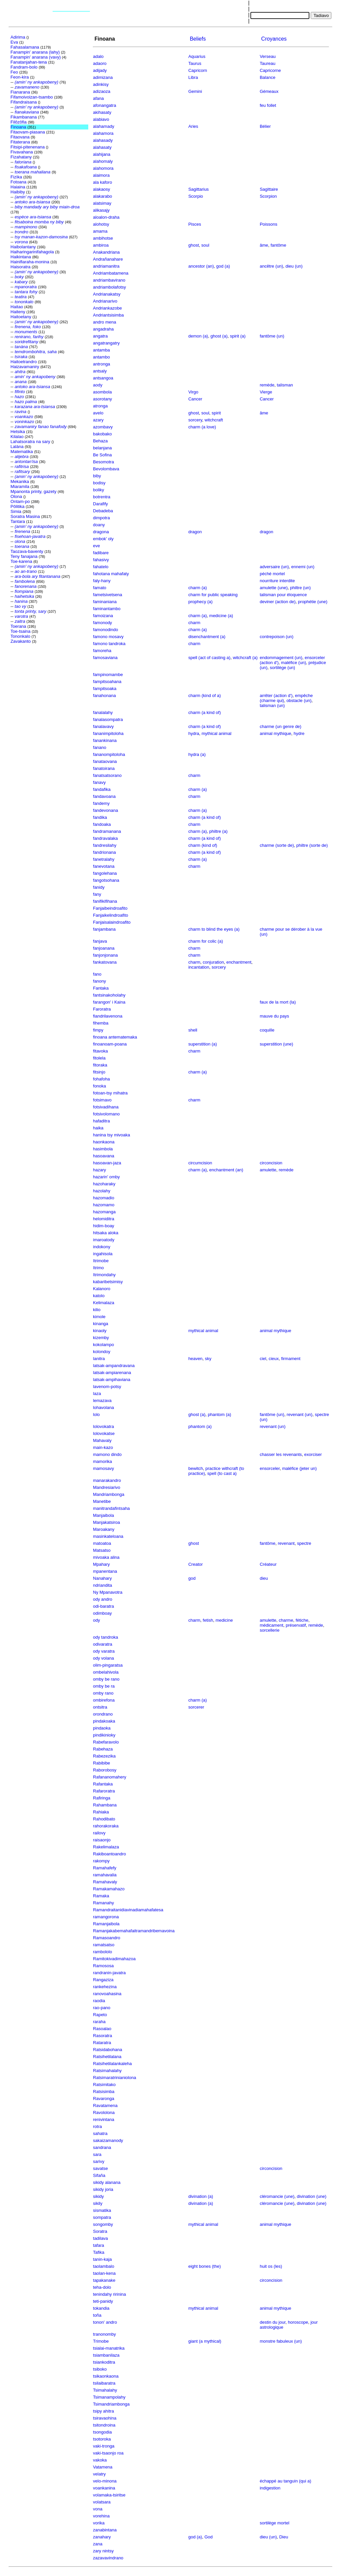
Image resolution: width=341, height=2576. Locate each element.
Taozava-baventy (27, 551)
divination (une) (311, 2196)
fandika (100, 817)
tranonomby (104, 2334)
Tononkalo (20, 636)
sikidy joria (103, 2189)
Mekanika (20, 481)
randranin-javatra (109, 1972)
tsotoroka (102, 2439)
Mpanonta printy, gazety (34, 491)
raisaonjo (102, 1839)
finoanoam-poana (110, 1044)
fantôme (278, 245)
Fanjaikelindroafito (110, 915)
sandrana (102, 2147)
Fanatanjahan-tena (29, 62)
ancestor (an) (201, 266)
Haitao (17, 306)
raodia (99, 2000)
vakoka (100, 2460)
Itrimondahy (104, 1274)
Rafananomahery (109, 1776)
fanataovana (105, 761)
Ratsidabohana (107, 2049)
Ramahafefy (104, 1867)
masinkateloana (108, 1536)
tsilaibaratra (104, 2383)
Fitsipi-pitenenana (28, 146)
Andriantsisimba (108, 315)
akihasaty (102, 112)
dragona (101, 531)
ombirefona (104, 1700)
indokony (101, 1246)
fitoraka (100, 1064)
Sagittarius (198, 189)
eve (96, 545)
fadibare (101, 552)
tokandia (101, 2308)
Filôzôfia (19, 121)
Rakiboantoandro (109, 1853)
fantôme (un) (272, 336)
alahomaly (103, 161)
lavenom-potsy (107, 1386)
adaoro (99, 63)
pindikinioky (104, 1735)
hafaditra (101, 1120)
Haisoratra (21, 266)
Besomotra (103, 461)
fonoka (99, 1085)
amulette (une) (274, 587)
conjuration (213, 962)
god (191, 1578)
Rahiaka (101, 1811)
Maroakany (103, 1529)
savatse (100, 2168)
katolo (99, 1295)
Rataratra (102, 2042)
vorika (99, 2522)
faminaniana (105, 601)
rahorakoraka (106, 1825)
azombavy (103, 426)
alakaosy (101, 189)
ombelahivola (106, 1672)
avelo (98, 412)
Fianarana (20, 92)
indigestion (270, 2487)
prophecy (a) (200, 601)
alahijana (101, 154)
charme (286, 1620)
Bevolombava (106, 468)
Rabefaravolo (106, 1742)
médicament (271, 1625)
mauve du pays (274, 1016)
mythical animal (216, 733)
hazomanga (104, 1211)
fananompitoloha (109, 754)
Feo (14, 72)
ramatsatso (103, 1944)
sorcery (195, 419)
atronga (100, 405)
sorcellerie (269, 1630)
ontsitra (100, 1707)
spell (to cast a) (222, 1473)
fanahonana (104, 695)
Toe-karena (21, 561)
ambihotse (103, 238)
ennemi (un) (302, 566)
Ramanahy (103, 1902)
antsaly (100, 370)
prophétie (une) (312, 601)
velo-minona (105, 2480)
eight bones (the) (204, 2266)
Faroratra (102, 1009)
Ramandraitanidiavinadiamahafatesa (128, 1909)
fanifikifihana (105, 901)
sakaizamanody (108, 2140)
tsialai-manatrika (109, 2348)
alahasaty (102, 147)
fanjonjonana (105, 955)
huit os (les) (271, 2266)
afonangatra (104, 105)
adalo (98, 56)
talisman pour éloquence (283, 594)
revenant (286, 1543)
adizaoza (101, 91)
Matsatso (102, 1550)
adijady (100, 70)
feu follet (268, 105)
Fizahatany (21, 156)
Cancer (195, 398)
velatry (99, 2473)
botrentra (101, 496)
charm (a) (197, 587)
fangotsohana (106, 880)
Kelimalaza (103, 1302)
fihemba (100, 1023)
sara (97, 2154)
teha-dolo (102, 2287)
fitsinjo (99, 1071)
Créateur (268, 1564)
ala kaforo (102, 182)
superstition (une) (276, 1044)
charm (194, 622)
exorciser (313, 1454)
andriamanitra (106, 266)
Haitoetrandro (24, 361)
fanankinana (105, 740)
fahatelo (100, 566)
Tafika (98, 2252)
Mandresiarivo (106, 1487)
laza (97, 1393)
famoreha (102, 650)
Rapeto (100, 2014)
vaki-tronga (103, 2446)
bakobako (102, 433)
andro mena (104, 322)
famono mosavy (108, 636)
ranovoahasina (107, 1993)
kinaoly (99, 1330)
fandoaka (102, 824)
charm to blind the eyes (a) (213, 929)
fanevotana (103, 866)
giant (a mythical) (204, 2341)
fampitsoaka (104, 688)
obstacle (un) (298, 700)
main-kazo (103, 1447)
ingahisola (103, 1253)
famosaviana (105, 657)
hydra (193, 733)
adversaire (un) (274, 566)
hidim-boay (103, 1225)
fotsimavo (102, 1099)
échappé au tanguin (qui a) (285, 2480)
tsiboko (100, 2369)
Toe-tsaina (21, 631)
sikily (97, 2203)
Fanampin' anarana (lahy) (35, 52)
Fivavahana (22, 151)
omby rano (103, 1693)
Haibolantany (23, 246)
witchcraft (213, 419)
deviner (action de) (278, 601)
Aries (193, 126)
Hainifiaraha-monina (30, 261)
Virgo (193, 391)
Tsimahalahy (105, 2390)
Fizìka (16, 176)
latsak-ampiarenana (112, 1372)
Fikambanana (24, 117)
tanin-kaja (102, 2259)
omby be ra (104, 1686)
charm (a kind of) (204, 712)
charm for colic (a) (205, 941)
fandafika (102, 789)
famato (99, 587)
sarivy (98, 2161)
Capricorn (197, 70)
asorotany (102, 398)
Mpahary (101, 1564)
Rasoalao (102, 2028)
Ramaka (101, 1895)
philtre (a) (218, 831)
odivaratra (102, 1644)
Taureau (267, 63)
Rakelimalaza (106, 1846)
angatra (100, 336)
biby (97, 475)
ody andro (102, 1599)
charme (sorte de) (277, 845)
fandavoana (104, 796)
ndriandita (102, 1585)
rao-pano (101, 2007)
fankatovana (105, 962)
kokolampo (103, 1344)
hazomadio (103, 1197)
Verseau (268, 56)
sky (208, 1358)
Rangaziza (103, 1979)
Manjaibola (103, 1515)
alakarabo (102, 196)
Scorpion (268, 196)
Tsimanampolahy (109, 2397)
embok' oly (103, 538)
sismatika (102, 2210)
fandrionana (104, 852)
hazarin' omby (106, 1176)
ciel (263, 1358)
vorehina (101, 2515)
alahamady (103, 126)
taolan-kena (104, 2273)
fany (97, 894)
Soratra (100, 2231)
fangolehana (105, 873)
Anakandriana (106, 252)
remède (267, 384)
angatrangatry (106, 343)
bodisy (99, 482)
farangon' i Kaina (109, 1002)
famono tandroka (109, 643)
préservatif (296, 1625)
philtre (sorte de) (312, 845)
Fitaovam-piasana (28, 131)
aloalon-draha (106, 217)
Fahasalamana (25, 47)
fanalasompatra (108, 719)
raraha (99, 2021)
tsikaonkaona (106, 2376)
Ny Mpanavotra (107, 1592)
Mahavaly (102, 1440)
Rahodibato (104, 1818)
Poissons (268, 224)
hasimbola (103, 1148)
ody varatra (104, 1651)
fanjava (100, 941)
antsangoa (103, 377)
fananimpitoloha (108, 733)
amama (100, 231)
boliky (98, 489)
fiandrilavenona (107, 1016)
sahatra (100, 2133)
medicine (224, 1620)
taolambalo (103, 2266)
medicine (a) (221, 615)
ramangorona (106, 1916)
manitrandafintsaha (111, 1508)
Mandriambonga (108, 1494)
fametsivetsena (107, 594)
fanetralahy (103, 859)
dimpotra (101, 517)
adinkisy (101, 84)
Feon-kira (20, 77)
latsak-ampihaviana (111, 1379)
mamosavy (103, 1468)
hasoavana (103, 1155)
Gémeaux (269, 91)
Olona (16, 496)
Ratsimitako (104, 2084)
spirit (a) (237, 336)
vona (97, 2508)
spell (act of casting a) (209, 657)
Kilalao (17, 436)
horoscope (298, 2322)
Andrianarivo (105, 301)
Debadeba (103, 510)
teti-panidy (103, 2301)
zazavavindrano (108, 2557)
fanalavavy (103, 726)
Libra (193, 77)
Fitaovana (20, 136)
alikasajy (101, 210)
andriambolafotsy (109, 287)
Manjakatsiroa (106, 1522)
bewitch (195, 1468)
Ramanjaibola (106, 1923)
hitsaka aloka (105, 1232)
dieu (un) (293, 266)
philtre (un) (300, 587)
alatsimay (102, 203)
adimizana (103, 77)
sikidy (98, 2196)
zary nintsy (103, 2550)
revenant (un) (299, 1414)
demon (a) (198, 336)
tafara (98, 2245)
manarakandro (107, 1480)
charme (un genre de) (280, 726)
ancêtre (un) (271, 266)
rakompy (101, 1860)
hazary (99, 1169)
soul (205, 245)
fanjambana (104, 929)
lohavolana (103, 1407)
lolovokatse (104, 1433)
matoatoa (102, 1543)
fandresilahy (104, 845)
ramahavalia (105, 1874)
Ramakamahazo (109, 1888)
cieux (274, 1358)
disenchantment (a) (206, 636)
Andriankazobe (107, 308)
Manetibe (102, 1501)
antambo (101, 356)
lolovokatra (103, 1426)
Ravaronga (103, 2098)
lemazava (102, 1400)
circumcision (200, 1162)
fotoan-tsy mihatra (110, 1092)
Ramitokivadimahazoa (114, 1958)
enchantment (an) (226, 1169)
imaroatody (103, 1239)
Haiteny (18, 311)
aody (97, 384)
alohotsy (101, 224)
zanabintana (105, 2529)
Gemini (195, 91)
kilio (96, 1309)
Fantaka (101, 988)
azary (98, 419)
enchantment (238, 962)
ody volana (103, 1658)
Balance (267, 77)
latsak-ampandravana (114, 1365)
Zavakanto (21, 641)
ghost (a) (218, 336)
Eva (14, 42)
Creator (195, 1564)
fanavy (99, 782)
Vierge (266, 391)
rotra (97, 2126)
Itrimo (98, 1267)
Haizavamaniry (25, 366)
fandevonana (105, 810)
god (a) (223, 266)
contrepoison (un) (276, 636)
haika (98, 1127)
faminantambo (106, 608)
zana (97, 2543)
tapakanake (104, 2280)
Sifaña (99, 2175)
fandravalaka (105, 838)
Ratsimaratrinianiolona (114, 2077)
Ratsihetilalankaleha (112, 2063)
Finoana (18, 126)
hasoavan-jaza (107, 1162)
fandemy (101, 803)
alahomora (103, 168)
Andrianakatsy (106, 294)
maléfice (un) (293, 662)
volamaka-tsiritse (109, 2494)
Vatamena (102, 2466)
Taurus (194, 63)
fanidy (99, 887)
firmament (290, 1358)
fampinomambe (108, 674)
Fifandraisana (24, 102)
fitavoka (100, 1051)
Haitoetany (21, 316)
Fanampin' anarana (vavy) (36, 57)
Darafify (100, 503)
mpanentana (105, 1571)
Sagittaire (269, 189)
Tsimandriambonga (111, 2404)
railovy (99, 1832)
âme (264, 245)
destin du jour (272, 2322)
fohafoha (101, 1078)
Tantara (18, 521)
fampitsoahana (107, 681)
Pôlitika (18, 506)
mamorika (102, 1461)
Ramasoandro (106, 1937)
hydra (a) (196, 754)
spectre (304, 1543)
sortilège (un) (282, 667)
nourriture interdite (277, 580)
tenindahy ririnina (109, 2294)
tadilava (100, 2238)
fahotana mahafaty (111, 573)
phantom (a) (219, 1414)
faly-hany (102, 580)
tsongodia (102, 2432)
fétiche (302, 1620)
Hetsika (18, 431)
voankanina (104, 2487)
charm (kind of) (202, 845)
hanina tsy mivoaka (111, 1134)
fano (97, 974)
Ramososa (103, 1965)
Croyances (273, 39)
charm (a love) (202, 426)
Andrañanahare (108, 259)
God (208, 2536)
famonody (102, 622)
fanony (99, 981)
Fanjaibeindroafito (110, 908)
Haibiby (18, 191)
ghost (193, 245)
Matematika (22, 451)
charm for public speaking (212, 594)
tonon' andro (105, 2322)
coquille (267, 1030)
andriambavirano (109, 280)
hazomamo (103, 1204)
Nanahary (102, 1578)
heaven (195, 1358)
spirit (216, 412)
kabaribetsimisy (108, 1281)
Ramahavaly (105, 1881)
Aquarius (196, 56)
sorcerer (196, 1707)
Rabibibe (101, 1762)
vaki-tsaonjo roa (108, 2453)
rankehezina (105, 1986)
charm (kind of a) (204, 695)
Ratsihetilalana (107, 2056)
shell (192, 1030)
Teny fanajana (24, 556)
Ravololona (104, 2112)
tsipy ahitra (103, 2411)
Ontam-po (20, 501)
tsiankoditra (104, 2362)
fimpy (98, 1030)
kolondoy (101, 1351)
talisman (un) (272, 705)
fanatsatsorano (107, 775)
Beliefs (196, 39)
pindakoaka (104, 1721)
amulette (268, 1169)
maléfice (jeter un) (299, 1468)
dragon (194, 531)
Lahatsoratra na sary (30, 441)
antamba (101, 350)
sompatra (102, 2217)
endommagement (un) (281, 657)
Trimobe (101, 2341)
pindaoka (102, 1728)
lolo (96, 1414)
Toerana (18, 626)
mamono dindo (107, 1454)
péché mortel (272, 573)
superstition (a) (202, 1044)
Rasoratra (102, 2035)
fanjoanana (103, 948)
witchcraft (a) (245, 657)
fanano (99, 747)
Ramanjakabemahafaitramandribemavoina (133, 1930)
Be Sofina (102, 454)
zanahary (102, 2536)
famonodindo (105, 629)
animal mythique (275, 733)
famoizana (103, 615)
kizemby (101, 1337)
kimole (99, 1316)
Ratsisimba (103, 2091)
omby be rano (106, 1679)
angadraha (103, 329)
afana (98, 98)
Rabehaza (103, 1749)
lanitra (99, 1358)
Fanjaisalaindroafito (112, 922)
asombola (102, 391)
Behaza (100, 440)
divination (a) (200, 2196)
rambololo (102, 1951)
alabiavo (101, 119)
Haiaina (18, 186)
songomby (103, 2224)
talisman (285, 384)
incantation (198, 967)
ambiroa (101, 245)
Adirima (18, 37)
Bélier (265, 126)
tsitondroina (104, 2425)
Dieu (283, 2536)
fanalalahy (103, 712)
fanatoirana (104, 768)
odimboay (102, 1613)
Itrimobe (101, 1260)
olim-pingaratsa (108, 1665)
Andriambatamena (110, 273)
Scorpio (195, 196)
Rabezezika (104, 1756)
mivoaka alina (106, 1557)
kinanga (100, 1323)
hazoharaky (104, 1183)
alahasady (103, 140)
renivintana (103, 2119)
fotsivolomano (106, 1113)
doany (99, 524)
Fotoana (19, 181)
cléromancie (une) (277, 2196)
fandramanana (107, 831)
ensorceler (270, 1468)
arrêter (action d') (276, 695)
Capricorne (270, 70)
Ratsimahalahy (107, 2070)
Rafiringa (101, 1797)
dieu (264, 1578)
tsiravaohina (104, 2418)
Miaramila (20, 486)
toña (97, 2315)
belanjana (102, 447)
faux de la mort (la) (278, 1002)
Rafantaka (103, 1783)
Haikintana (21, 256)
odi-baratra (103, 1606)
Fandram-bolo (24, 67)
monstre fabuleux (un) (281, 2341)
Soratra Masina (25, 516)
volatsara (102, 2501)
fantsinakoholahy (109, 995)
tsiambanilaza (106, 2355)
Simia (16, 511)
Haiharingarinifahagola (32, 251)
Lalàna (17, 446)
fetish (208, 1620)
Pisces (194, 224)
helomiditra (103, 1218)
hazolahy (101, 1190)
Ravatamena (105, 2105)
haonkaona (103, 1141)
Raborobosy (104, 1769)
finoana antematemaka (115, 1037)
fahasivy (101, 559)
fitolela (99, 1057)
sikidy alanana (106, 2182)
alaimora (101, 175)
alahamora (103, 133)
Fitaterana (20, 141)
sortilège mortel (274, 2522)
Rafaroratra (104, 1790)
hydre (299, 733)
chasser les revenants (281, 1454)
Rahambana (105, 1804)
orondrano (103, 1714)
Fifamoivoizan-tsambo (32, 97)
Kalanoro (101, 1288)
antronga (101, 363)
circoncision (271, 1162)
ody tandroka (105, 1637)
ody (96, 1620)
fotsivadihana (106, 1106)
